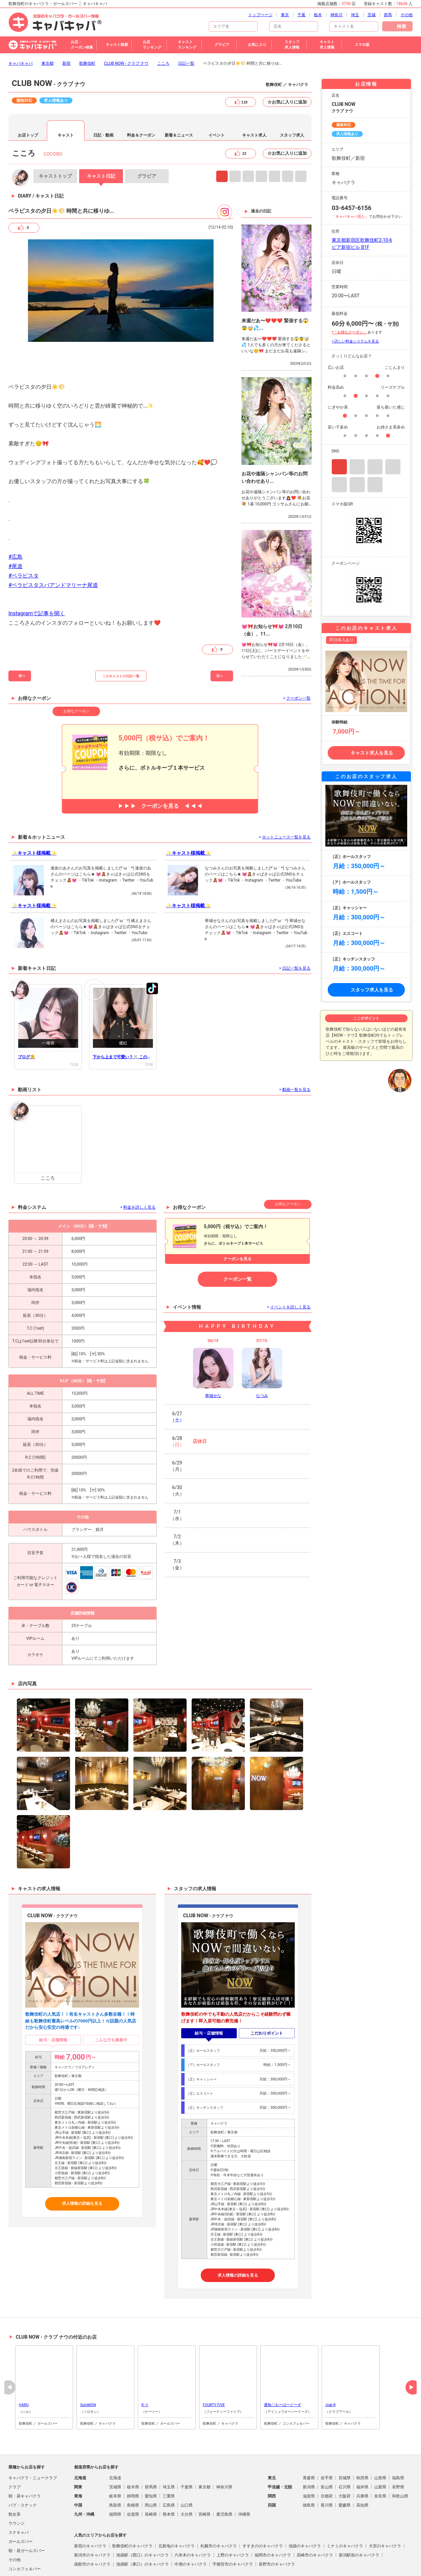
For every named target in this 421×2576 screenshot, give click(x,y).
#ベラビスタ (23, 539)
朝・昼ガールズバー (26, 2514)
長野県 (398, 2450)
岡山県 (151, 2468)
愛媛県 (344, 2468)
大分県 (187, 2478)
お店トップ (28, 98)
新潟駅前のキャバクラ (359, 2518)
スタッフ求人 (292, 98)
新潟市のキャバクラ (92, 2518)
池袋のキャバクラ (305, 2509)
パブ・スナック (22, 2468)
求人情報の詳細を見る (82, 2167)
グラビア (146, 139)
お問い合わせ (279, 2564)
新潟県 (309, 2450)
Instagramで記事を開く (36, 577)
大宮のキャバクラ (385, 2509)
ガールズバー (20, 2505)
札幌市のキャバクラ (218, 2509)
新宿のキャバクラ (90, 2509)
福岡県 (115, 2478)
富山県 (327, 2450)
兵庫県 (362, 2459)
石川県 (344, 2450)
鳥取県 (115, 2468)
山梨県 (380, 2450)
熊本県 (169, 2478)
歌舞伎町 (87, 27)
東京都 (47, 27)
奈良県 (380, 2459)
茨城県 (115, 2450)
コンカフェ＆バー (24, 2532)
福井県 (362, 2450)
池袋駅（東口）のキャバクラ (142, 2527)
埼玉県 (169, 2450)
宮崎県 (204, 2478)
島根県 (133, 2468)
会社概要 (253, 2564)
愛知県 (151, 2459)
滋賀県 (309, 2459)
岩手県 (327, 2441)
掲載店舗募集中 (195, 2564)
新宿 (66, 27)
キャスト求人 (254, 98)
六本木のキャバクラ (192, 2518)
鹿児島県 (224, 2478)
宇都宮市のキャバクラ (233, 2527)
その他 (14, 2523)
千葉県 (187, 2450)
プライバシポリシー (157, 2564)
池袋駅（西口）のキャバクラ (142, 2518)
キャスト (66, 98)
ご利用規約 (123, 2564)
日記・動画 (103, 98)
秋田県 (362, 2441)
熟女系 (14, 2478)
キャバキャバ (20, 27)
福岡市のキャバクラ (273, 2518)
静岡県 (133, 2459)
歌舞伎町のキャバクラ (132, 2509)
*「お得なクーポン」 (349, 296)
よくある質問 (227, 2564)
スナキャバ (18, 2496)
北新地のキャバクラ (176, 2509)
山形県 (380, 2441)
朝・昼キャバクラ (24, 2459)
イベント (216, 98)
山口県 (187, 2468)
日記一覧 (186, 27)
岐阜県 (115, 2459)
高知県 (362, 2468)
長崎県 (151, 2478)
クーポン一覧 (237, 1242)
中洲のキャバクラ (190, 2527)
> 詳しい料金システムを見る (355, 305)
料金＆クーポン (141, 98)
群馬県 (151, 2450)
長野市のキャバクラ (277, 2527)
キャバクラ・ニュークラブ (32, 2441)
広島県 (169, 2468)
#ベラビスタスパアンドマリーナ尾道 (53, 548)
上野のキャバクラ (233, 2518)
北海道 (115, 2441)
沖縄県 (244, 2478)
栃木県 (133, 2450)
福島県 (398, 2441)
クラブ (14, 2450)
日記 (101, 139)
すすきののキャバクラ (262, 2509)
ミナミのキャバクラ (345, 2509)
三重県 (169, 2459)
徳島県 (309, 2468)
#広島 (15, 520)
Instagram (222, 140)
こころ (163, 27)
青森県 (309, 2441)
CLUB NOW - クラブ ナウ (126, 27)
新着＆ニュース (179, 98)
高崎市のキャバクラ (315, 2518)
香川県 (327, 2468)
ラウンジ (16, 2487)
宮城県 (344, 2441)
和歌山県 (400, 2459)
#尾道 (15, 530)
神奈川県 (224, 2450)
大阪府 (344, 2459)
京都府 (327, 2459)
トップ (55, 139)
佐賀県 (133, 2478)
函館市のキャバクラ (92, 2527)
